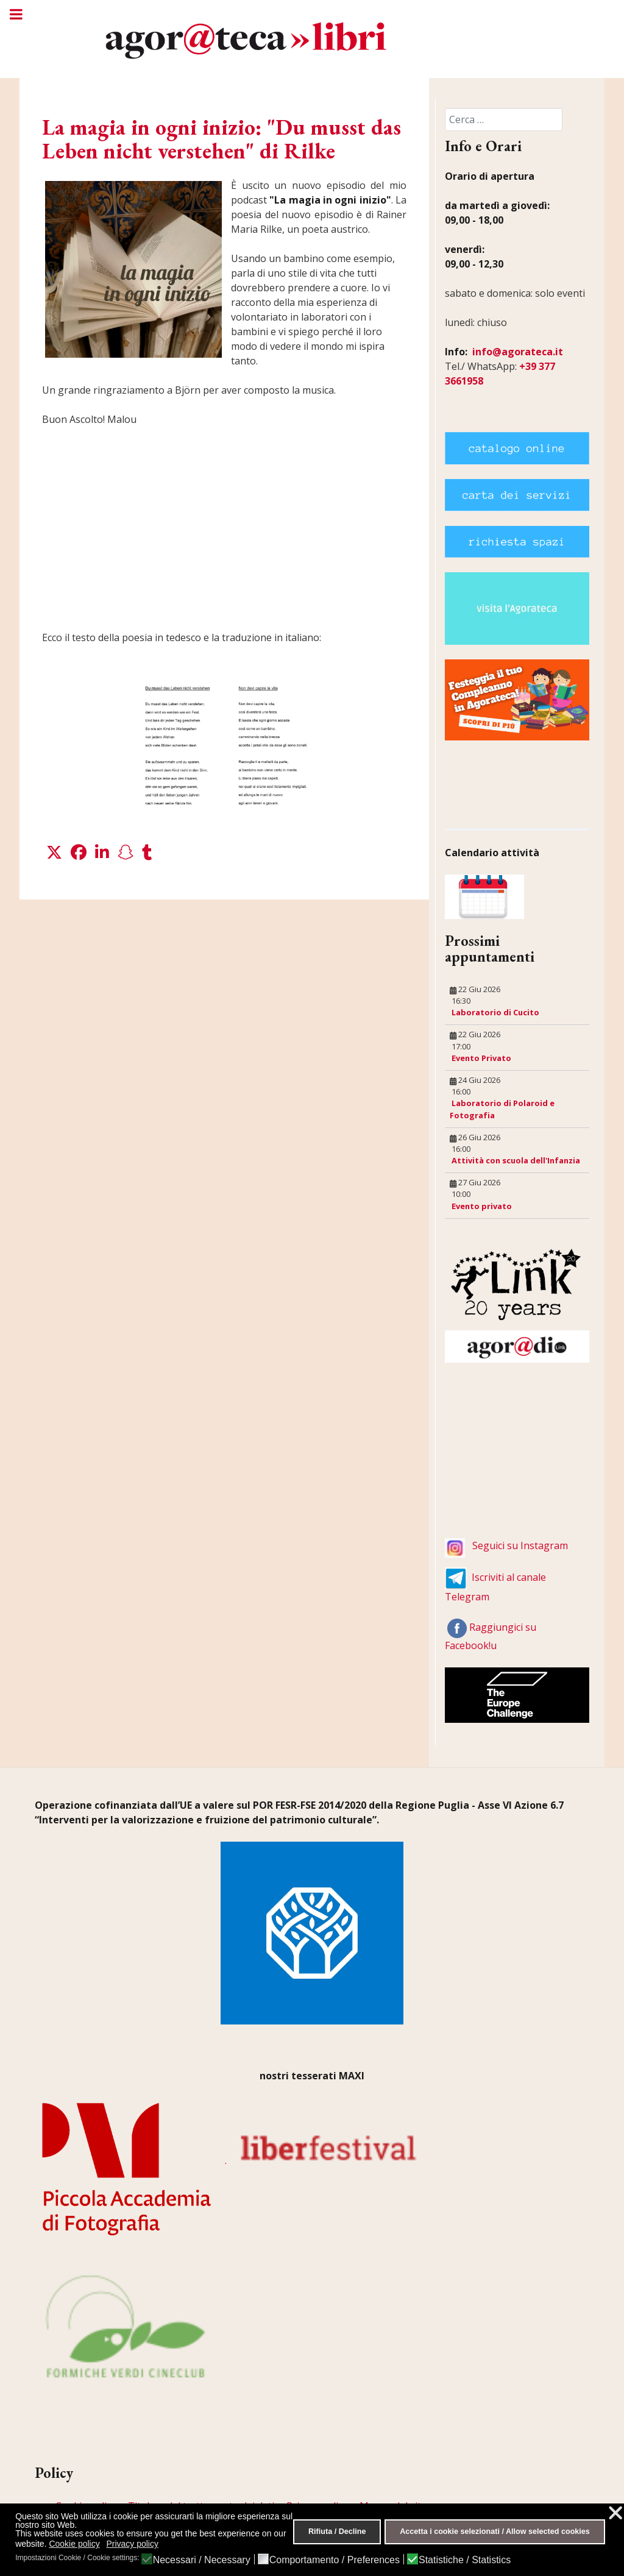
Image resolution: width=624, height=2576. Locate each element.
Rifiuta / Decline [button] (337, 2531)
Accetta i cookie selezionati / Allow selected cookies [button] (495, 2531)
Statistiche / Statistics (465, 2560)
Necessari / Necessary (201, 2560)
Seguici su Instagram (520, 1545)
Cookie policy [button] (74, 2544)
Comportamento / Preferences (334, 2560)
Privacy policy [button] (132, 2544)
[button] (54, 852)
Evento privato (482, 1206)
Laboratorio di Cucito (495, 1012)
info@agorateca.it (517, 351)
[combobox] (503, 119)
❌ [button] (615, 2512)
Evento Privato (481, 1057)
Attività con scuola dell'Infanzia (516, 1160)
